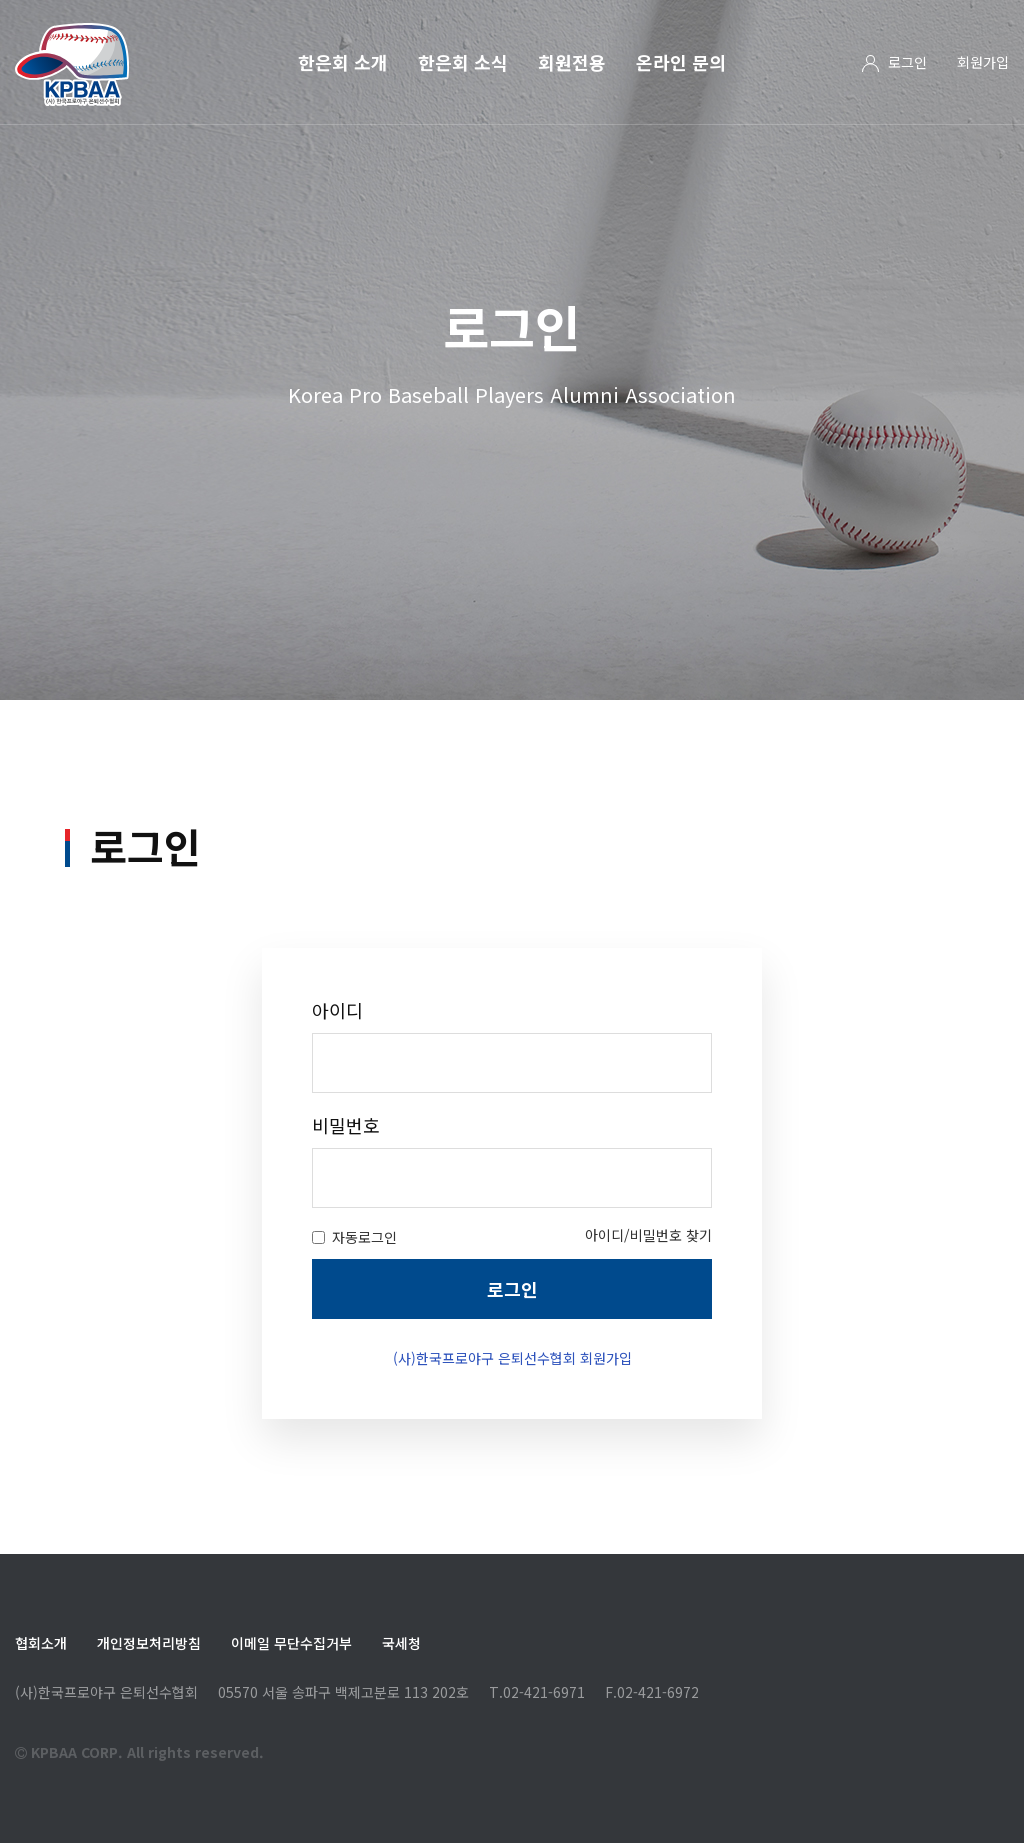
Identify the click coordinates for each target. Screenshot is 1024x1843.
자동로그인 (354, 1308)
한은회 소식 (463, 62)
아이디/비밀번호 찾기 (648, 1306)
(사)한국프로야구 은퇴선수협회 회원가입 (512, 1429)
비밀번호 (346, 1196)
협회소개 (41, 1643)
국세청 (401, 1643)
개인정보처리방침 (149, 1643)
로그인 (907, 62)
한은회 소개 (343, 62)
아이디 (337, 1081)
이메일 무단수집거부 (291, 1643)
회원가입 (983, 62)
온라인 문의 (681, 62)
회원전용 (572, 62)
